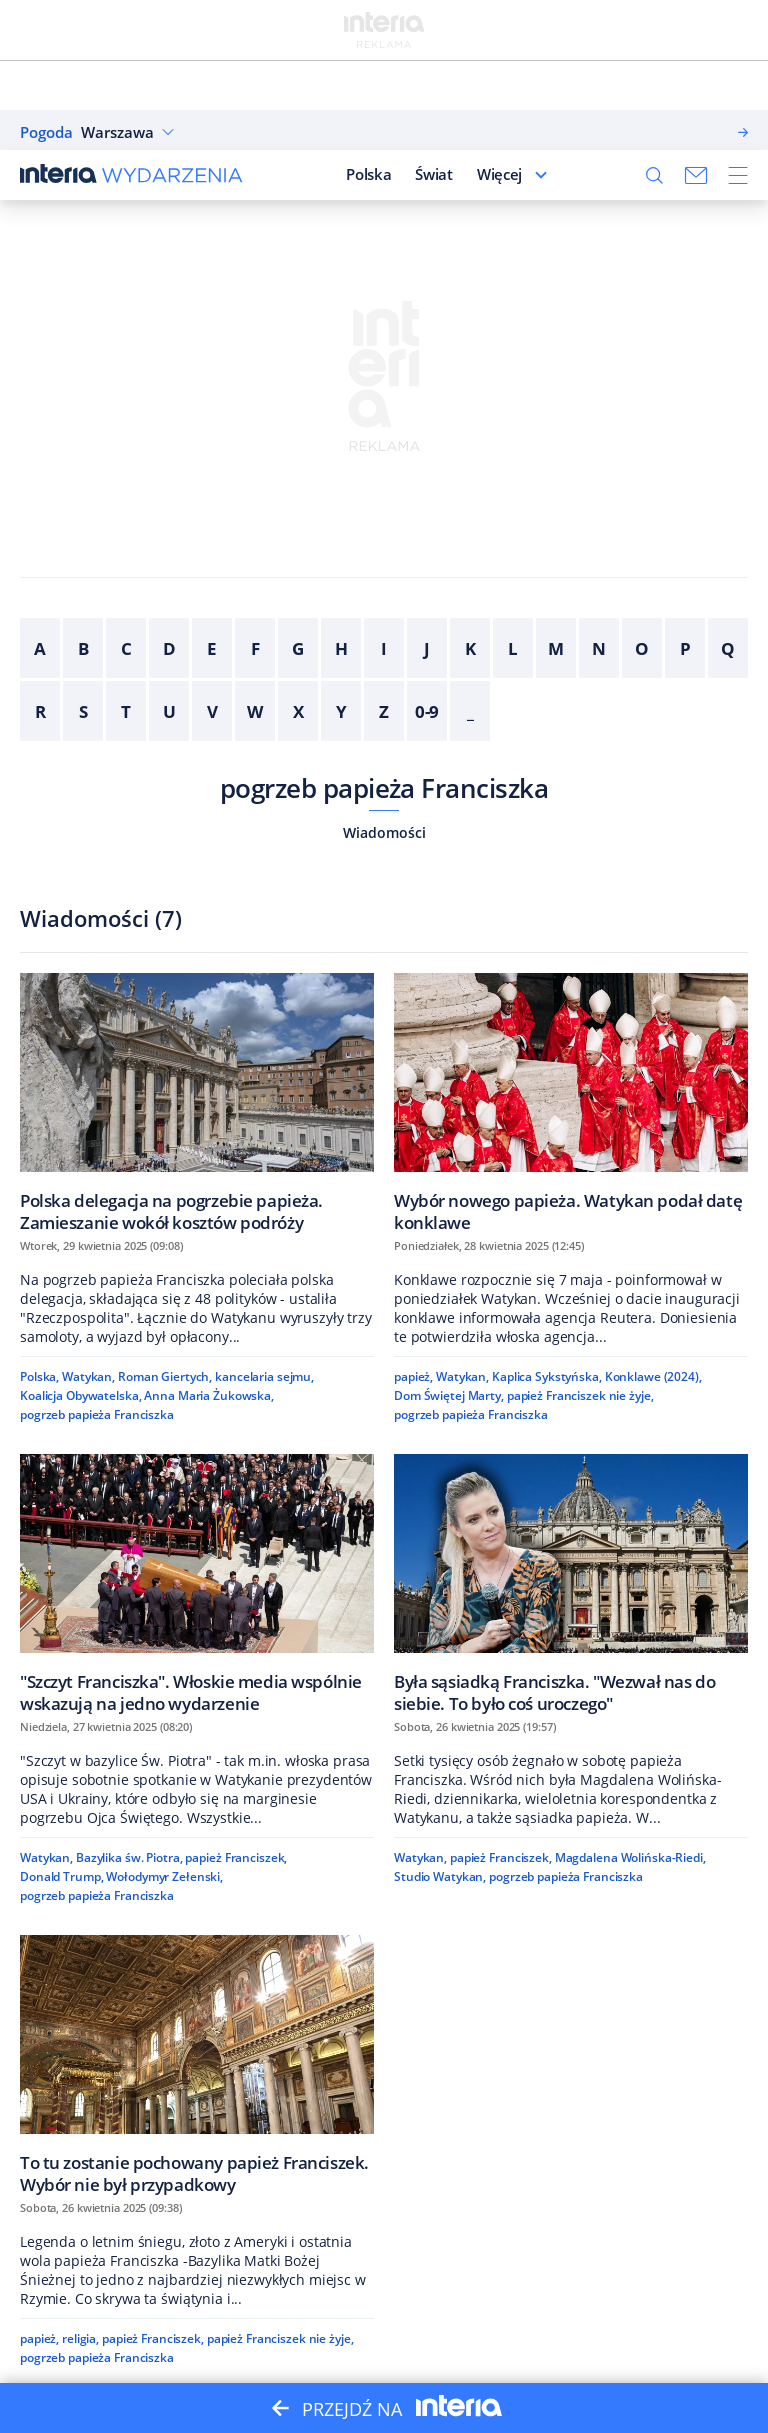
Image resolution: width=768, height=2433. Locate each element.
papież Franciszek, (236, 1857)
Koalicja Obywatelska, (81, 1395)
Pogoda (46, 132)
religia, (80, 2338)
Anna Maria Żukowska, (209, 1395)
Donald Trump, (61, 1876)
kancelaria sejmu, (264, 1376)
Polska (368, 174)
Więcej (499, 174)
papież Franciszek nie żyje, (580, 1395)
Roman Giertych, (165, 1376)
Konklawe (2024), (653, 1376)
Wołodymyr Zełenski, (164, 1876)
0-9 (427, 711)
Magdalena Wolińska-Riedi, (630, 1857)
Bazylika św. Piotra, (129, 1857)
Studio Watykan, (440, 1876)
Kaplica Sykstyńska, (547, 1376)
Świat (434, 174)
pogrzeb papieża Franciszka (384, 788)
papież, (413, 1376)
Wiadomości (384, 832)
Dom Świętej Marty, (449, 1395)
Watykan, (88, 1376)
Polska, (39, 1376)
